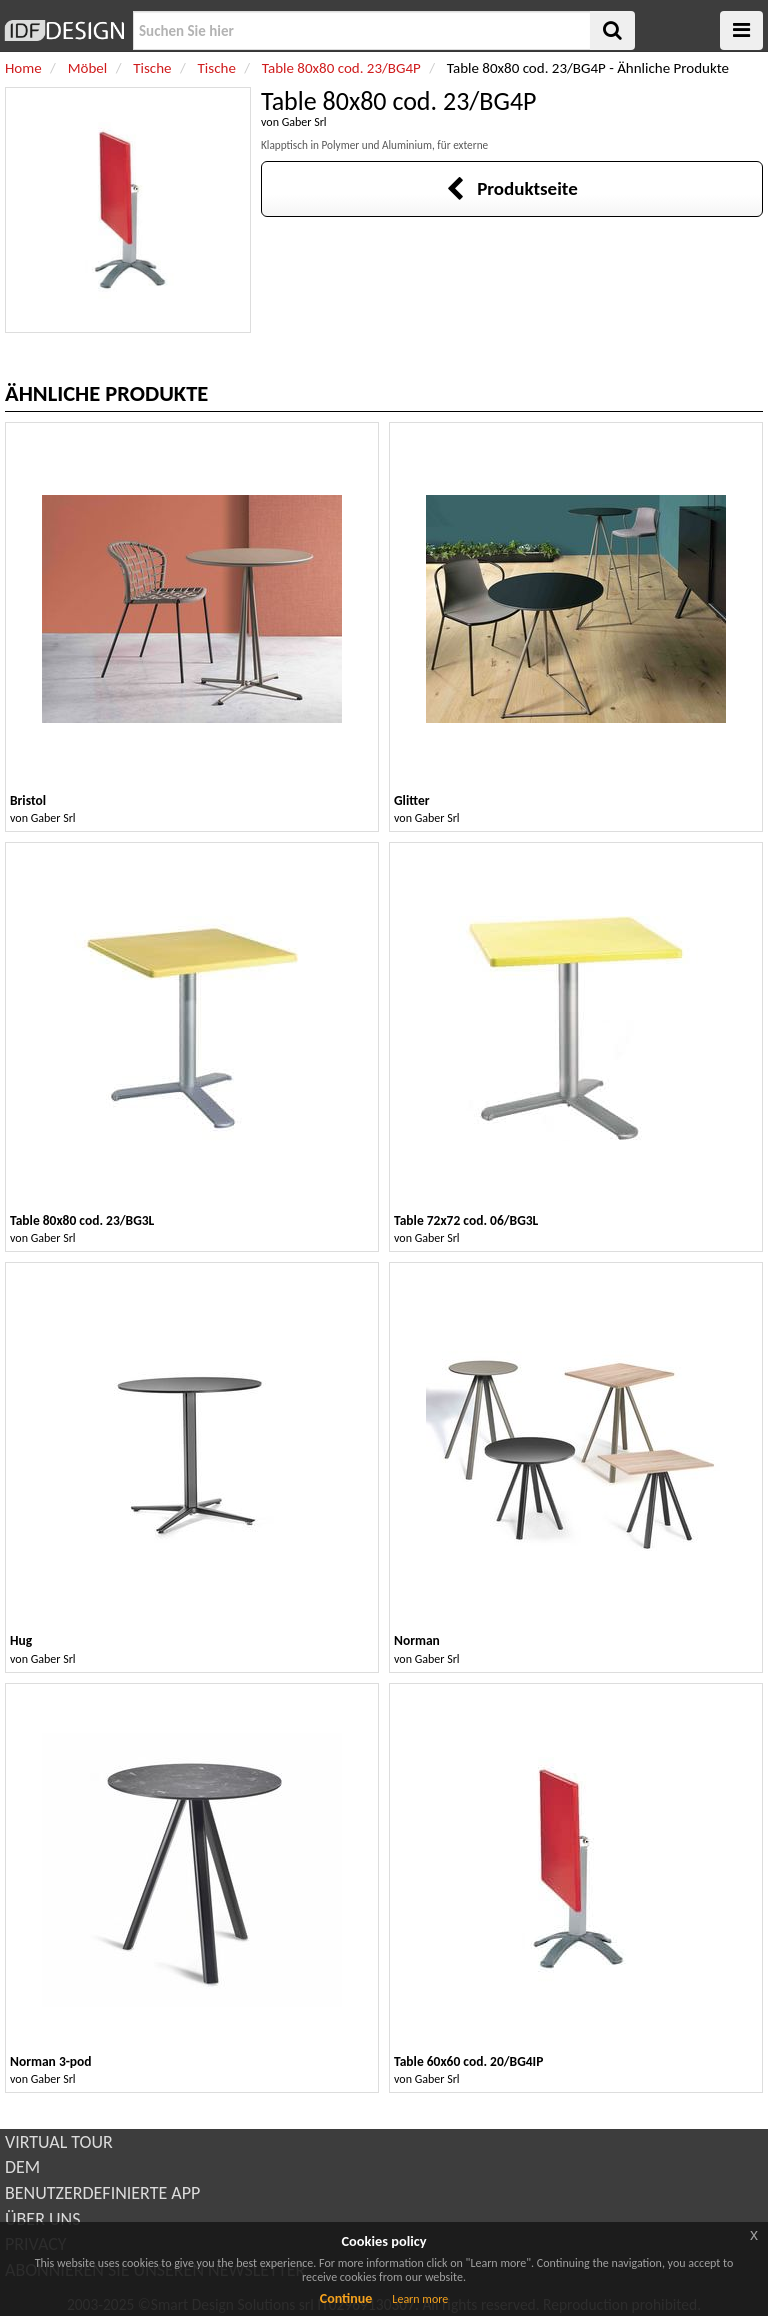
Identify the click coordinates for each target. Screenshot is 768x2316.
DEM (22, 2167)
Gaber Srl (304, 122)
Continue (346, 2298)
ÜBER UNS (42, 2219)
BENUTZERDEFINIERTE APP (102, 2193)
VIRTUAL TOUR (59, 2142)
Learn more (420, 2299)
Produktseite (511, 188)
